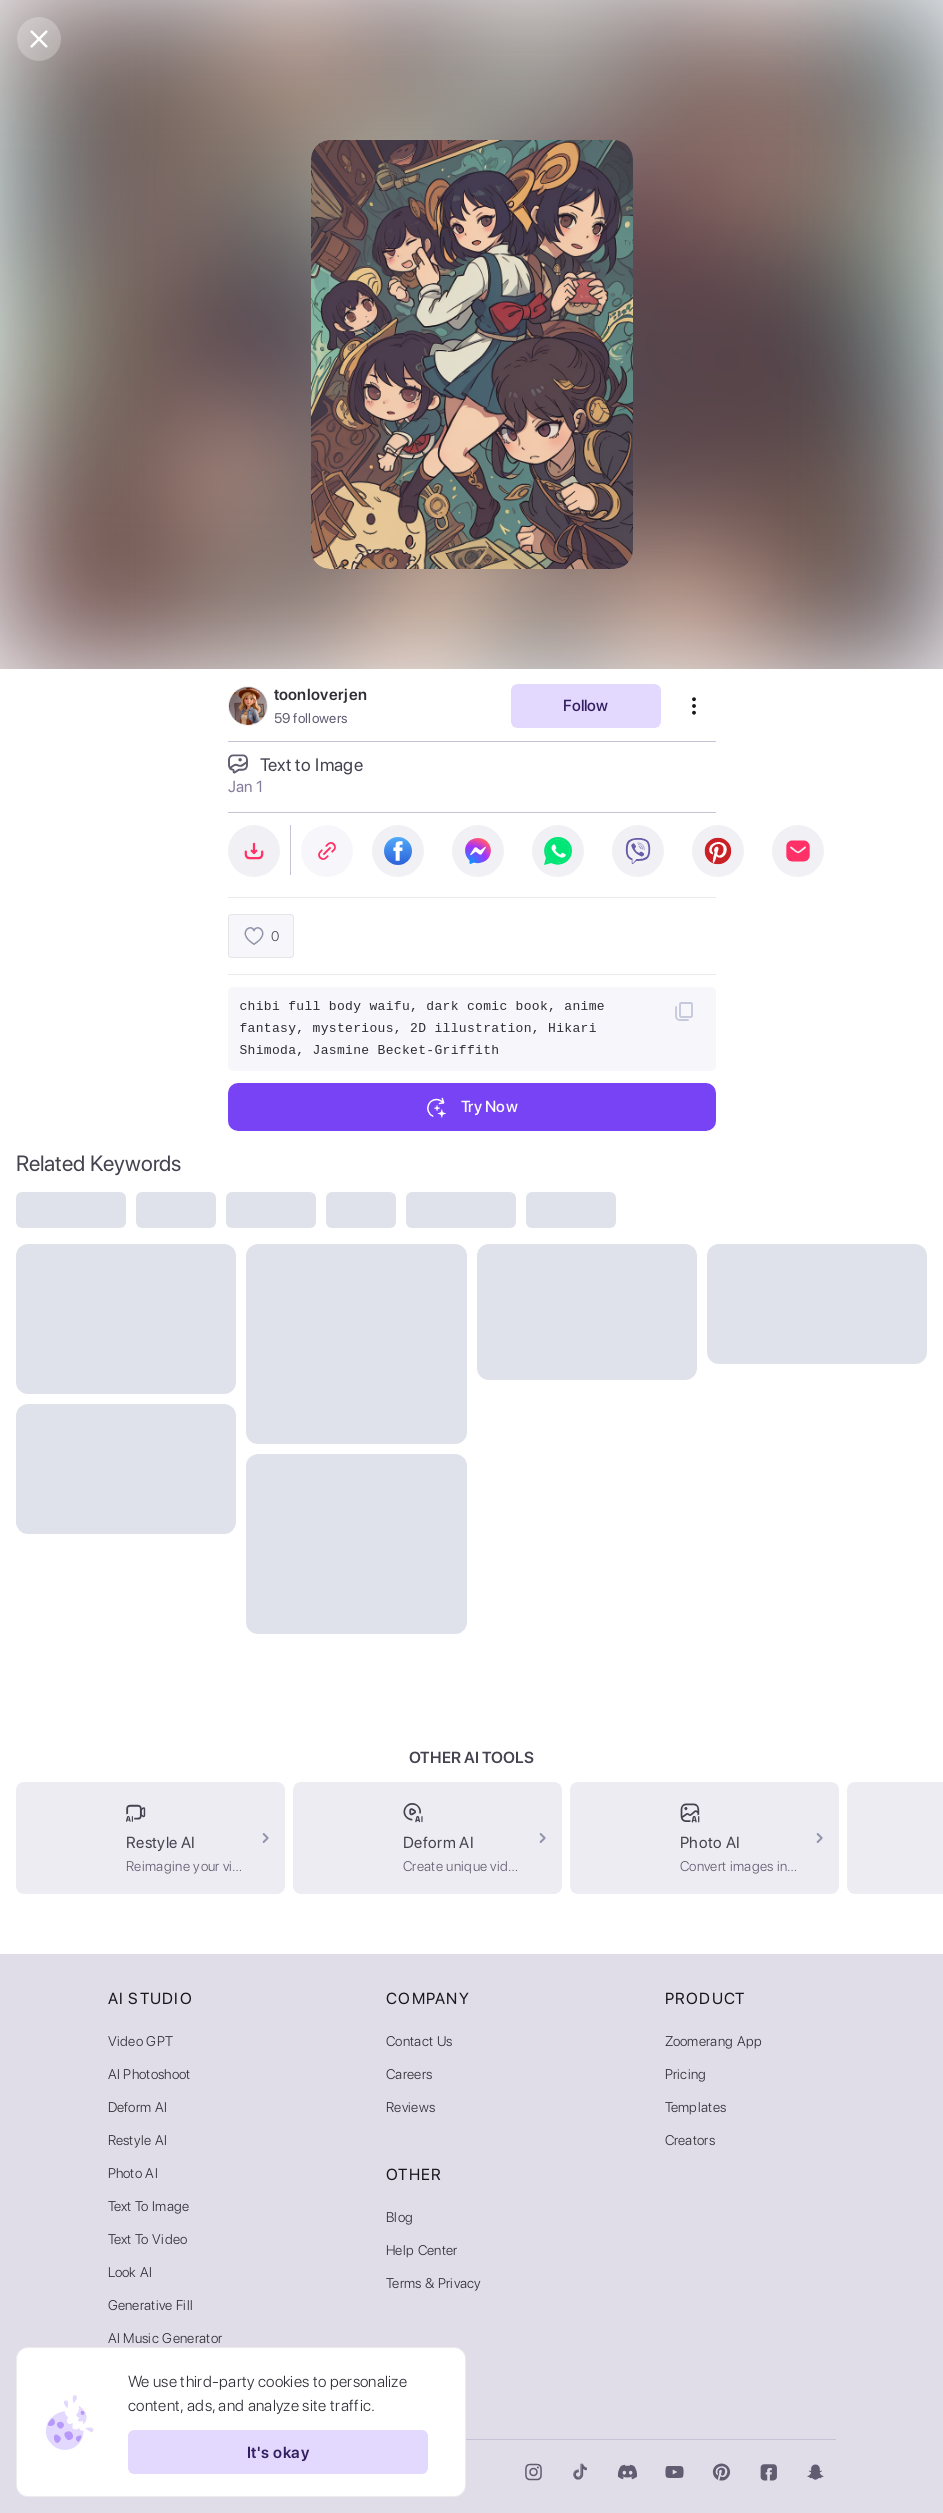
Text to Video (148, 2239)
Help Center (422, 2250)
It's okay (278, 2452)
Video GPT (141, 2041)
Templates (696, 2107)
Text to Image (149, 2206)
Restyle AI (138, 2140)
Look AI (130, 2272)
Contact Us (419, 2041)
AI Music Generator (165, 2338)
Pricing (686, 2074)
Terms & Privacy (434, 2283)
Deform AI (138, 2107)
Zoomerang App (714, 2041)
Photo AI (133, 2173)
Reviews (410, 2107)
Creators (690, 2140)
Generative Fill (151, 2305)
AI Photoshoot (149, 2074)
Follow (585, 705)
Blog (399, 2217)
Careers (409, 2074)
